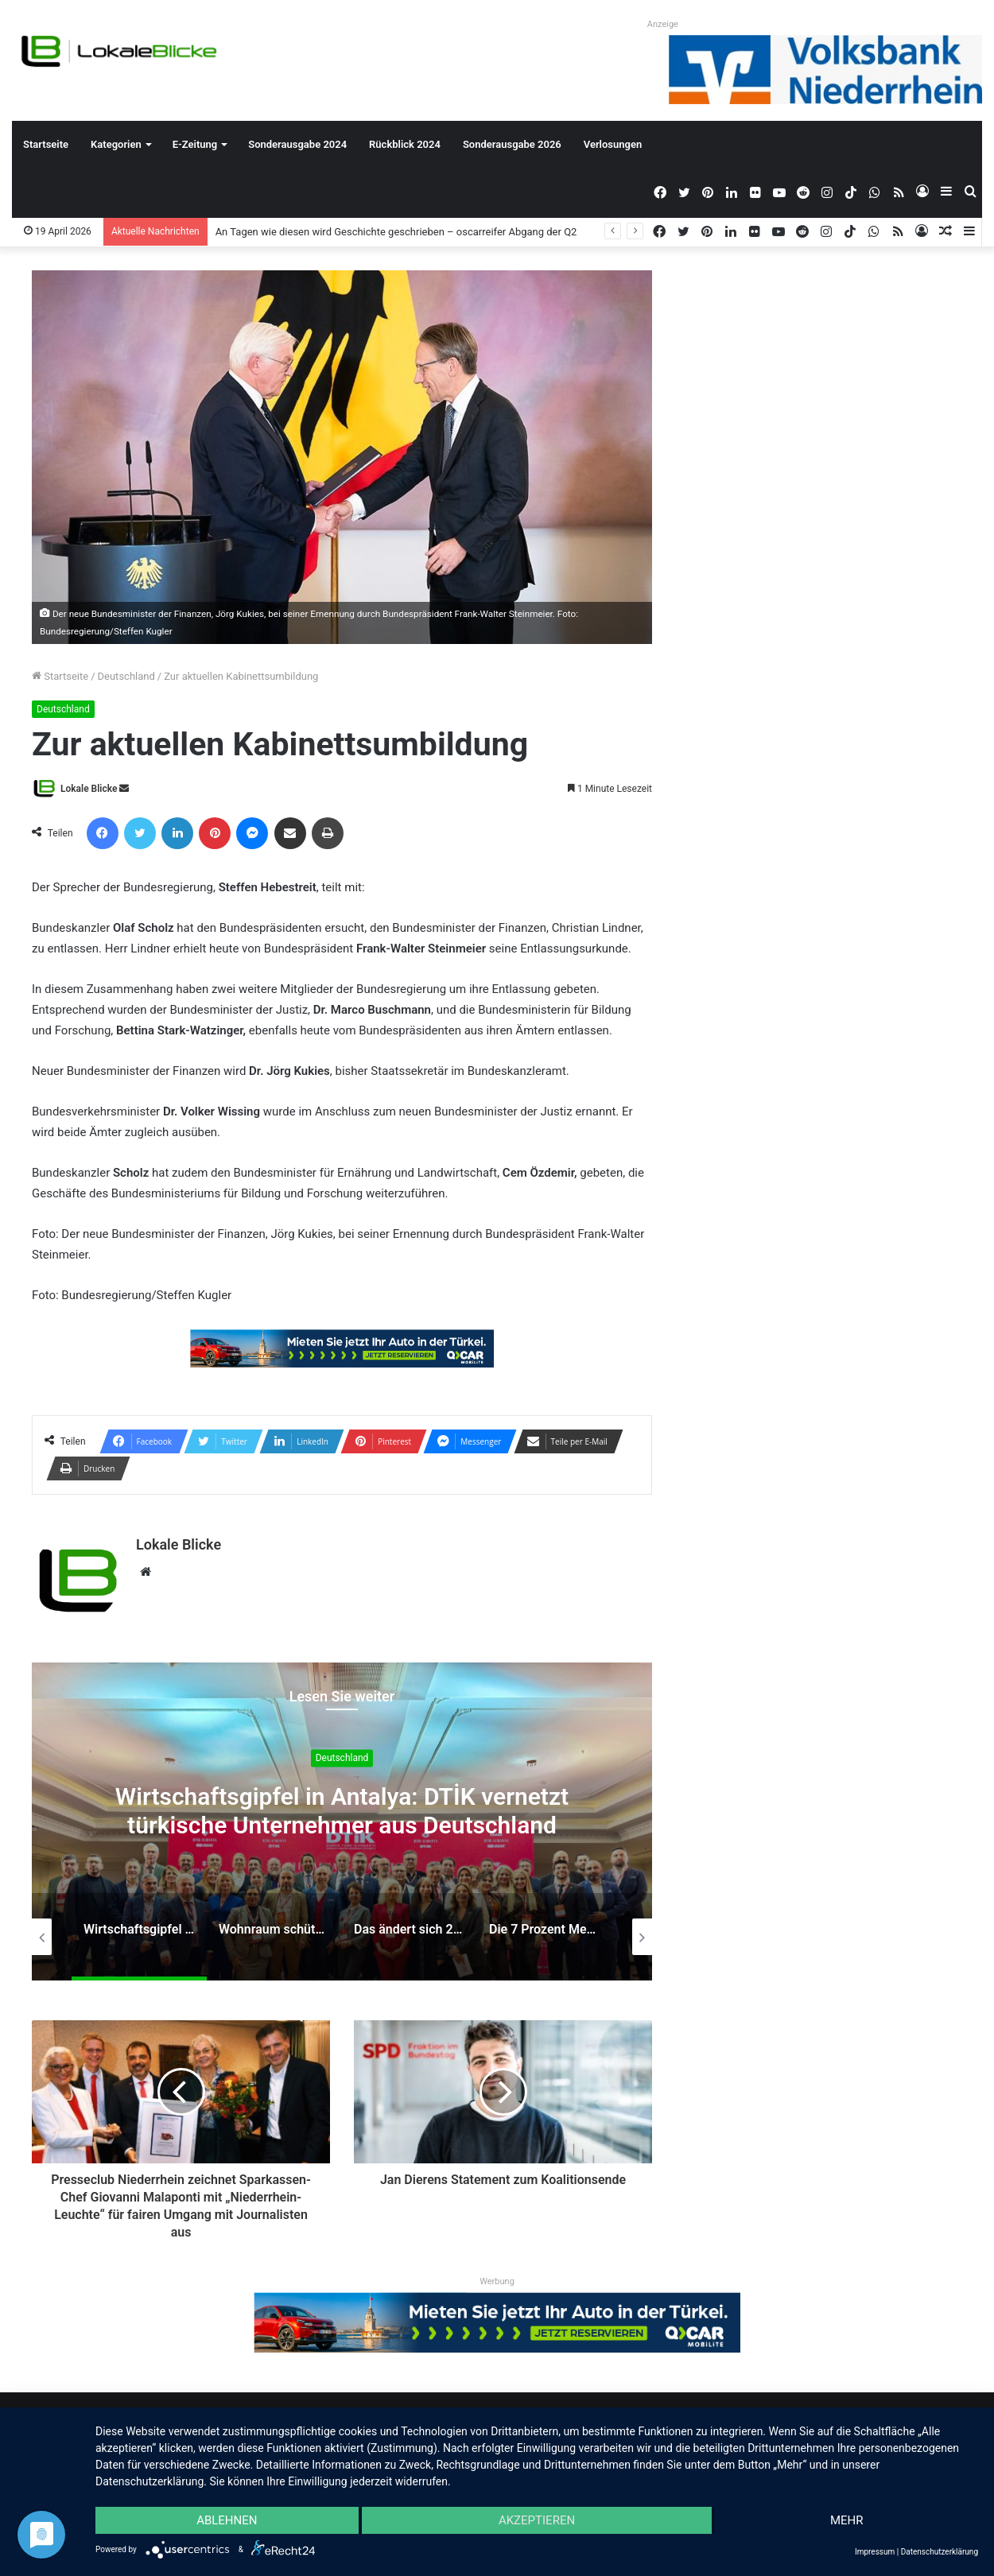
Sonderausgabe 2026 (512, 144)
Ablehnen (226, 2520)
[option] (342, 1821)
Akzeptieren (537, 2520)
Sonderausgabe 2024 (297, 144)
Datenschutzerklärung (939, 2551)
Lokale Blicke (88, 788)
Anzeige (662, 24)
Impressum (875, 2551)
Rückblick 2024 (405, 144)
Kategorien (116, 144)
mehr (847, 2520)
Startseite (45, 144)
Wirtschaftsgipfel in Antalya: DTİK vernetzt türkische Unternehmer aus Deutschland (342, 1811)
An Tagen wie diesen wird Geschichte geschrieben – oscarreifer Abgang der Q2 (396, 232)
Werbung (497, 2281)
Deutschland (126, 676)
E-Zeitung (195, 144)
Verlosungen (613, 144)
